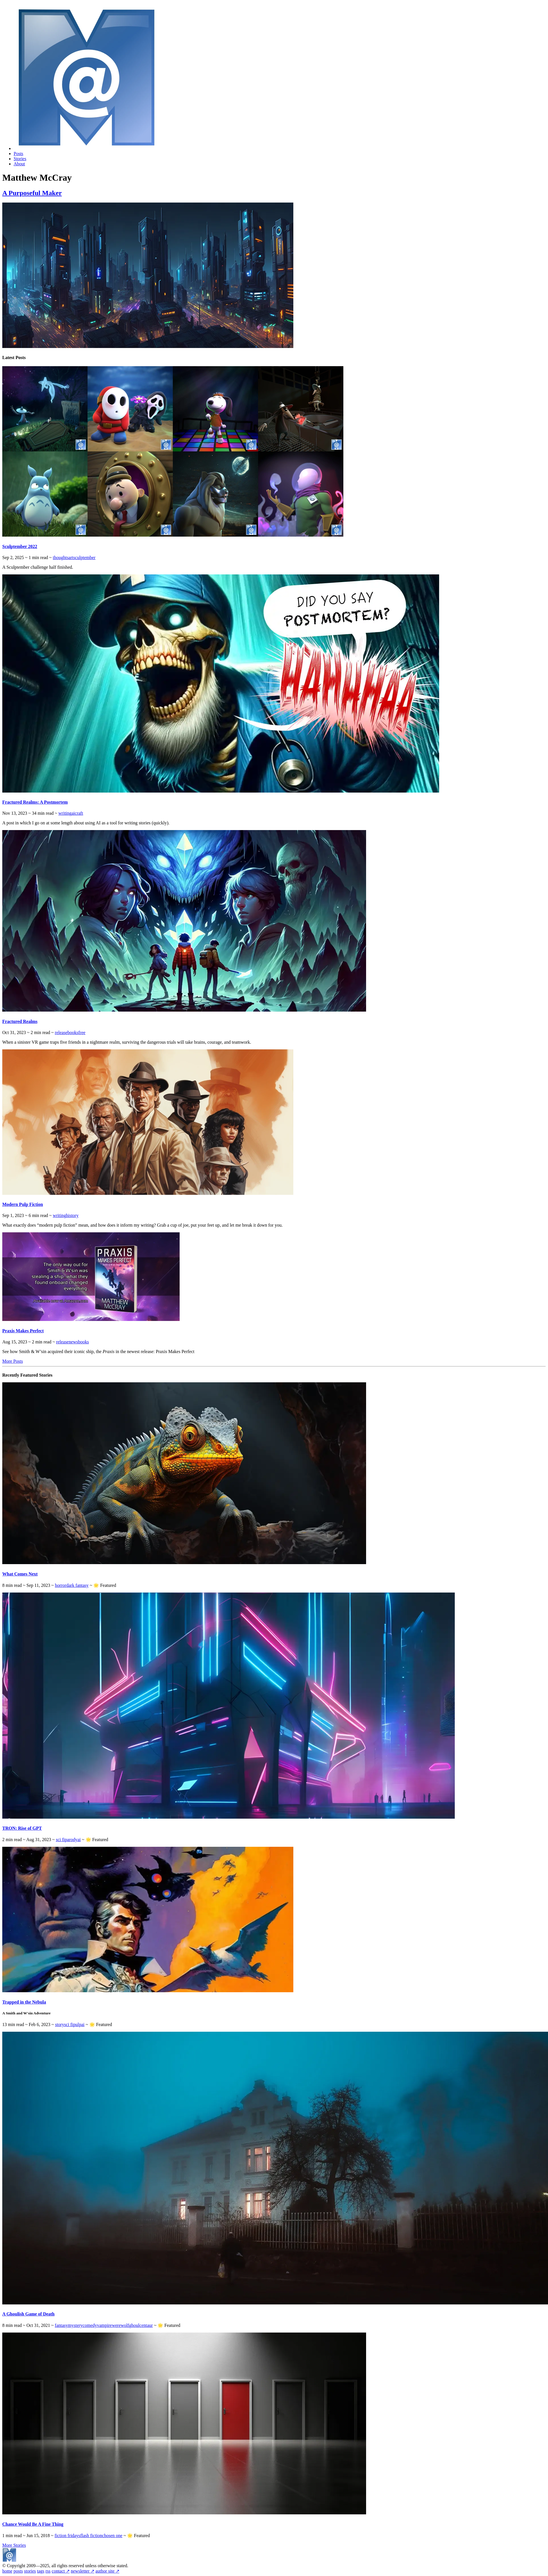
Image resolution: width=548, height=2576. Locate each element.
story (59, 2024)
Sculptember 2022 (19, 546)
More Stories (14, 2545)
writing (64, 813)
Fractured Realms (20, 1021)
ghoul (134, 2325)
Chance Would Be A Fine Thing (32, 2524)
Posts (18, 153)
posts (18, 2571)
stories (30, 2571)
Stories (20, 158)
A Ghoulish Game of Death (28, 2314)
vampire (104, 2325)
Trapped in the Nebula (24, 2002)
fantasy (61, 2325)
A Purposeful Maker (32, 193)
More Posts (12, 1361)
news (73, 1341)
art (70, 557)
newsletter (82, 2571)
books (72, 1032)
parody (71, 1839)
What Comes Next (20, 1574)
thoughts (60, 557)
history (72, 1215)
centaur (146, 2325)
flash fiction (91, 2535)
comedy (90, 2325)
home (7, 2571)
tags (40, 2571)
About (19, 163)
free (81, 1032)
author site (107, 2571)
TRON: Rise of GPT (22, 1828)
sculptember (84, 557)
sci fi (60, 1839)
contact (61, 2571)
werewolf (120, 2325)
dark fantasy (77, 1585)
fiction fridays (67, 2535)
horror (60, 1585)
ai (73, 813)
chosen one (112, 2535)
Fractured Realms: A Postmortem (35, 802)
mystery (75, 2325)
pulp (77, 2024)
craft (79, 813)
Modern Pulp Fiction (22, 1204)
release (61, 1032)
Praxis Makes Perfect (23, 1330)
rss (48, 2571)
